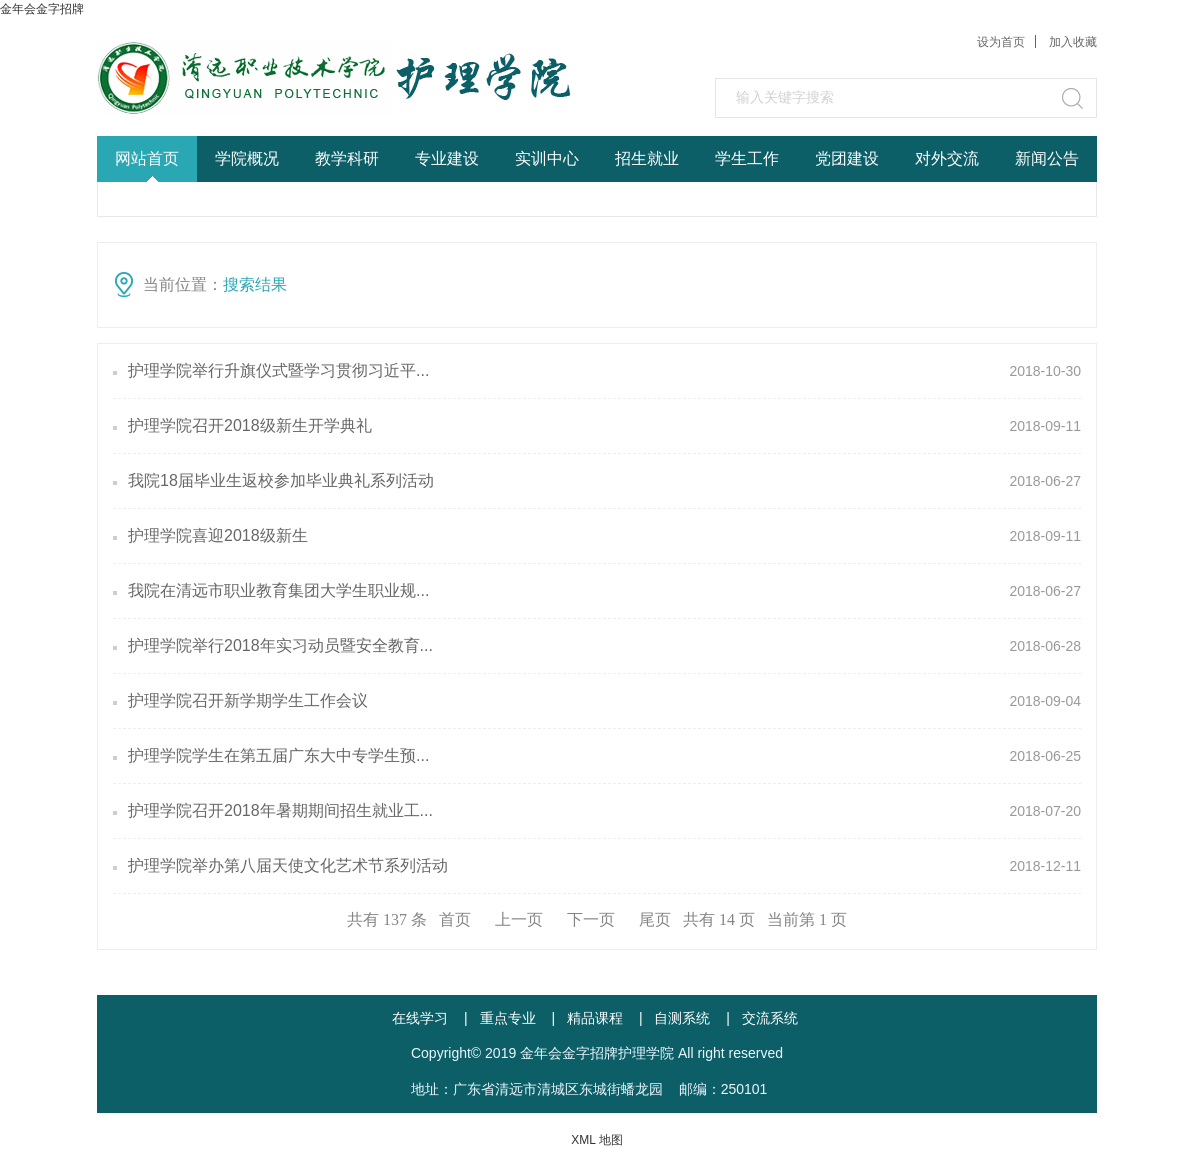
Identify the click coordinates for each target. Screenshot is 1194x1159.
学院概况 (247, 158)
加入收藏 (1073, 42)
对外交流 (947, 158)
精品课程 (595, 1018)
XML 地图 (597, 1140)
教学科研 (347, 158)
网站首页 (147, 158)
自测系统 (682, 1018)
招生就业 (647, 158)
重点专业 (508, 1018)
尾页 (655, 919)
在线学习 (420, 1018)
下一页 (591, 919)
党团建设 (847, 158)
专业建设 (447, 158)
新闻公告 (1047, 158)
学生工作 (747, 158)
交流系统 (770, 1018)
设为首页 (1001, 42)
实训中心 (547, 158)
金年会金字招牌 (42, 9)
